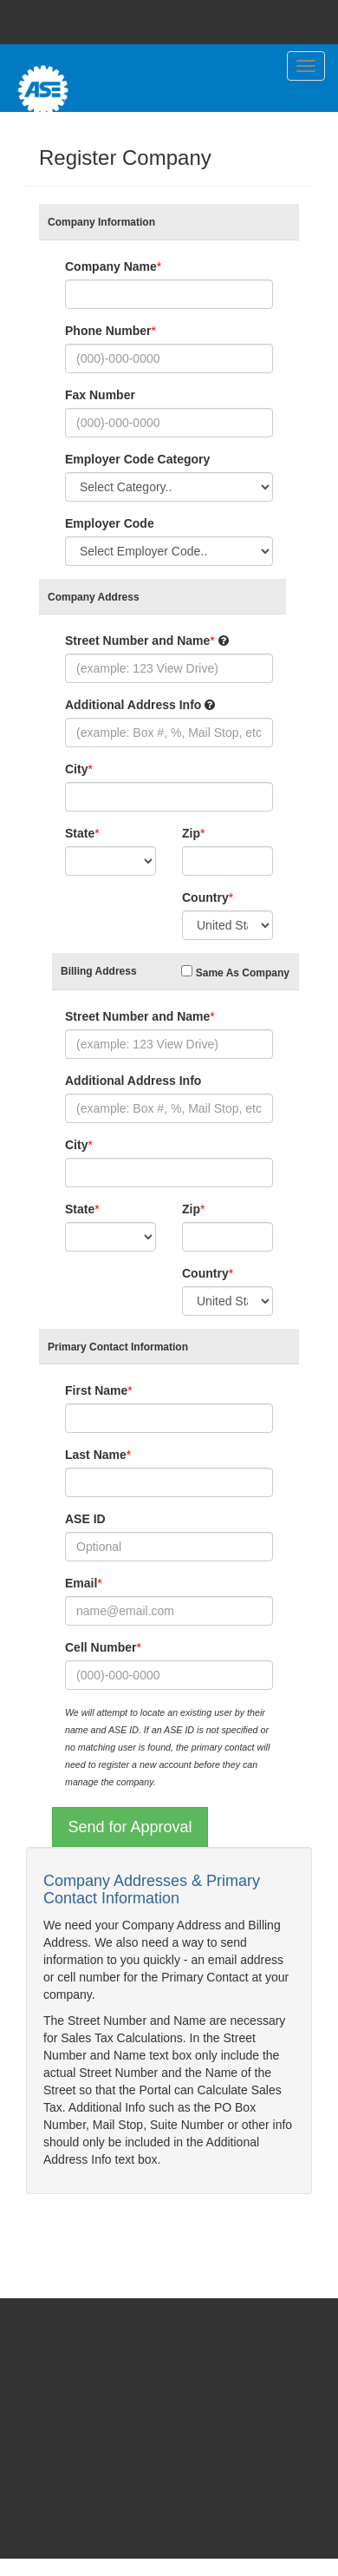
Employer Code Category (137, 459)
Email (81, 1583)
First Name (96, 1390)
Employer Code (109, 523)
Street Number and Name (137, 640)
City (76, 769)
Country (205, 897)
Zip (191, 833)
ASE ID (85, 1519)
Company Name (111, 266)
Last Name (96, 1455)
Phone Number (108, 331)
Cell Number (100, 1647)
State (79, 833)
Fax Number (100, 395)
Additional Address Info (133, 705)
